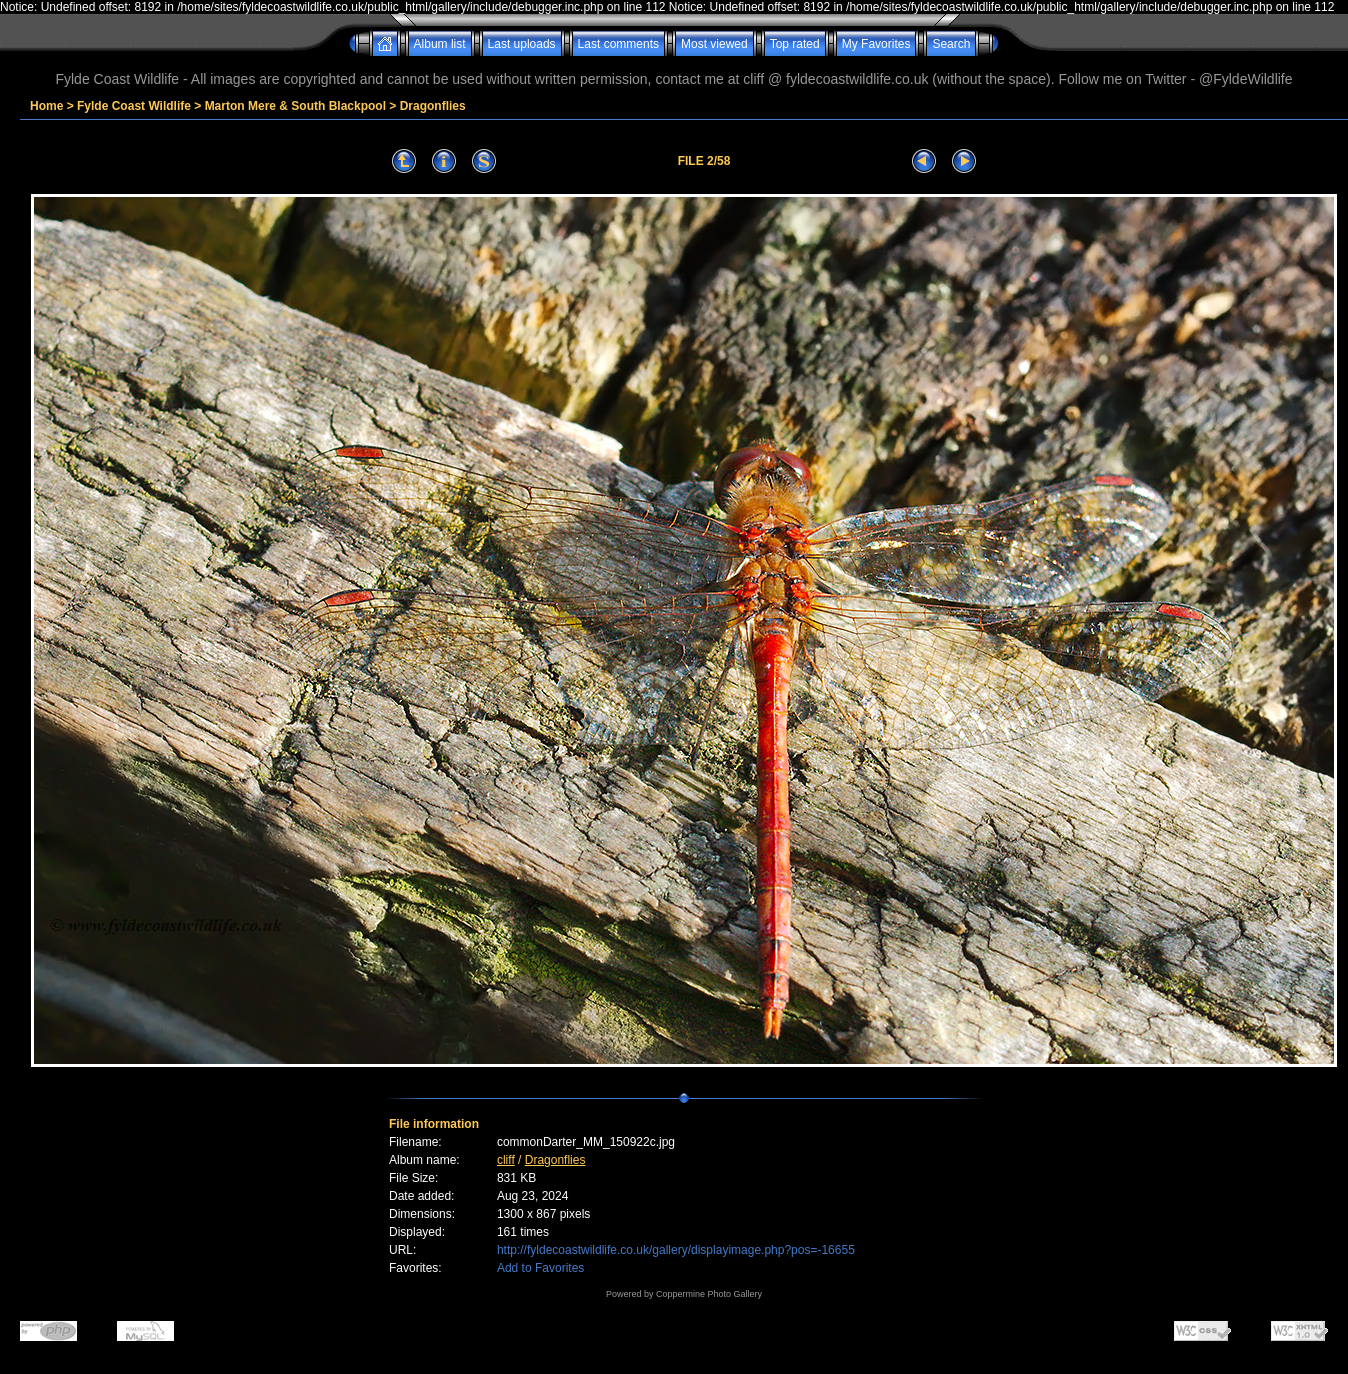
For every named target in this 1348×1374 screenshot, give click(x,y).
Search (951, 44)
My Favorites (876, 44)
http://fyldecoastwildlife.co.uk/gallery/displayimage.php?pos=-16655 (676, 1250)
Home (46, 106)
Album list (440, 44)
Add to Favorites (540, 1268)
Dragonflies (433, 106)
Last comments (618, 44)
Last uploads (522, 44)
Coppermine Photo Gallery (709, 1294)
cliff (506, 1160)
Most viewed (714, 44)
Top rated (795, 44)
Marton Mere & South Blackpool (295, 106)
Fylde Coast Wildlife (134, 106)
